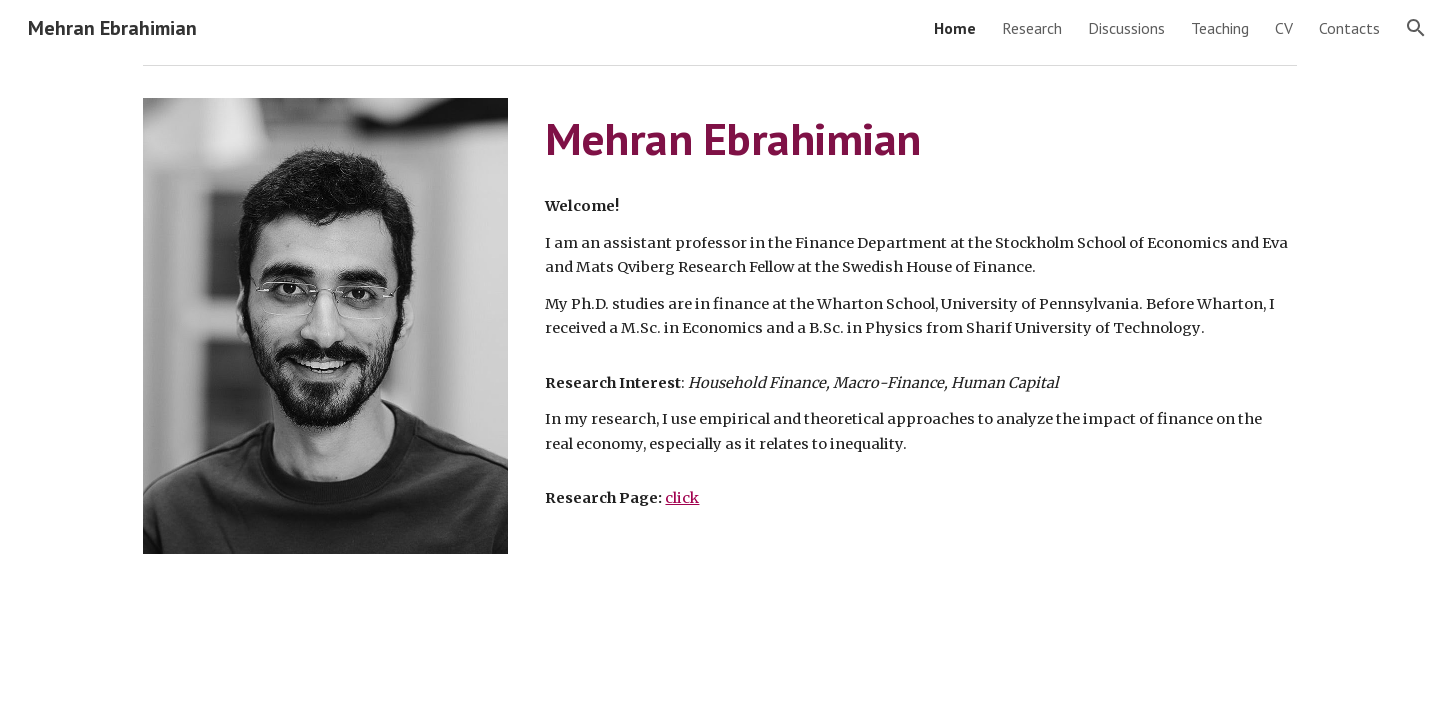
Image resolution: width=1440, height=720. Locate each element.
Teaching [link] (1220, 28)
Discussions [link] (1126, 28)
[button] (1416, 28)
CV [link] (1284, 28)
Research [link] (1032, 28)
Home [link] (955, 28)
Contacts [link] (1349, 28)
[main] (917, 139)
